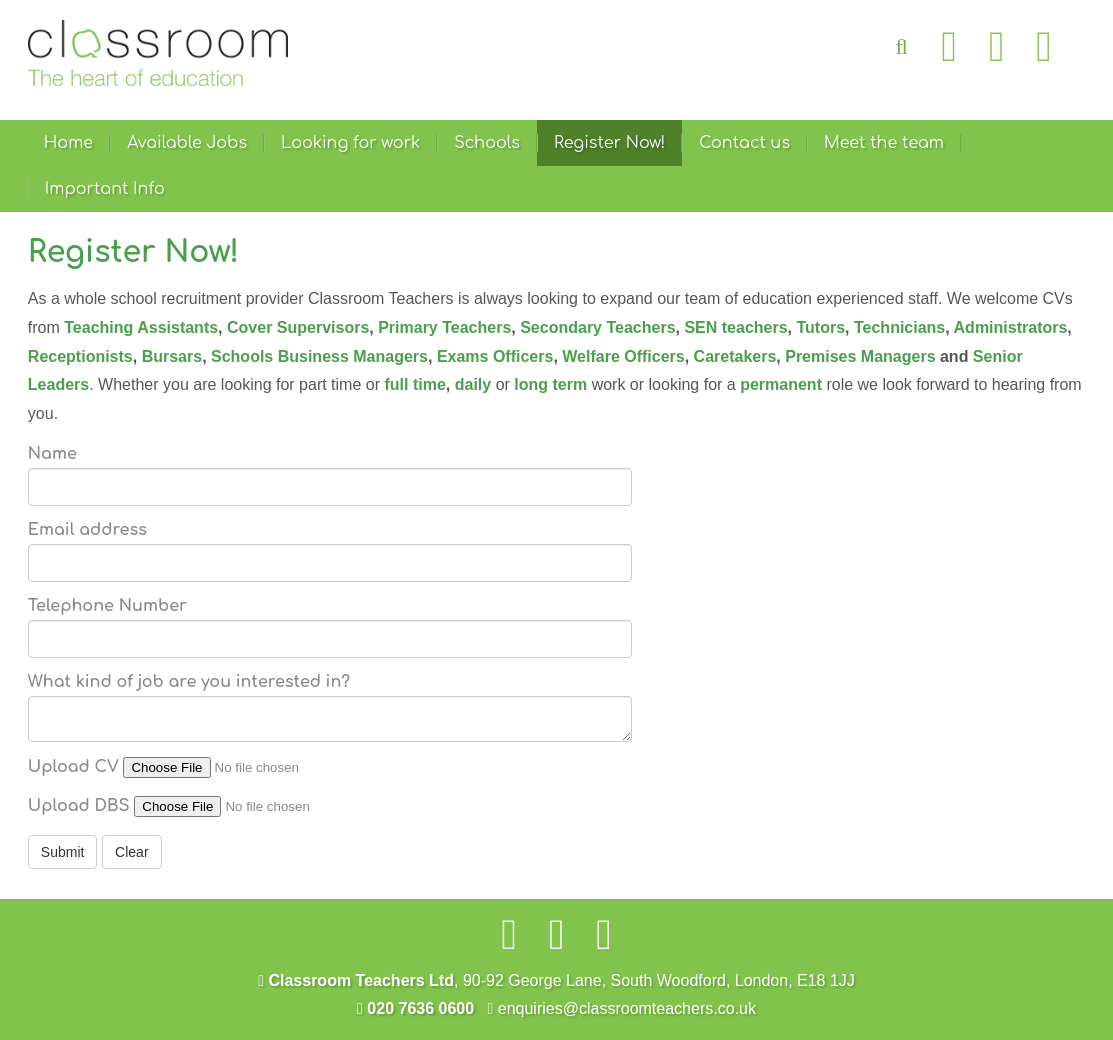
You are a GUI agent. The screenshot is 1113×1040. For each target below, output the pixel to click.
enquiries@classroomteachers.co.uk (621, 1008)
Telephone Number (107, 606)
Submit (63, 852)
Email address (87, 530)
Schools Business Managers (319, 356)
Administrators (1011, 327)
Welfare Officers (623, 356)
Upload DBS (79, 806)
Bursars (172, 356)
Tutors (820, 327)
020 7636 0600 (415, 1008)
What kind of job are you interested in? (189, 682)
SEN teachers (735, 327)
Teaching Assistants (141, 327)
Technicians (899, 327)
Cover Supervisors (298, 327)
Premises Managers (862, 356)
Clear (131, 852)
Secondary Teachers (597, 327)
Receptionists (80, 356)
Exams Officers (495, 356)
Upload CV (73, 767)
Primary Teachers (444, 327)
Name (52, 454)
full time (414, 384)
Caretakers (735, 356)
